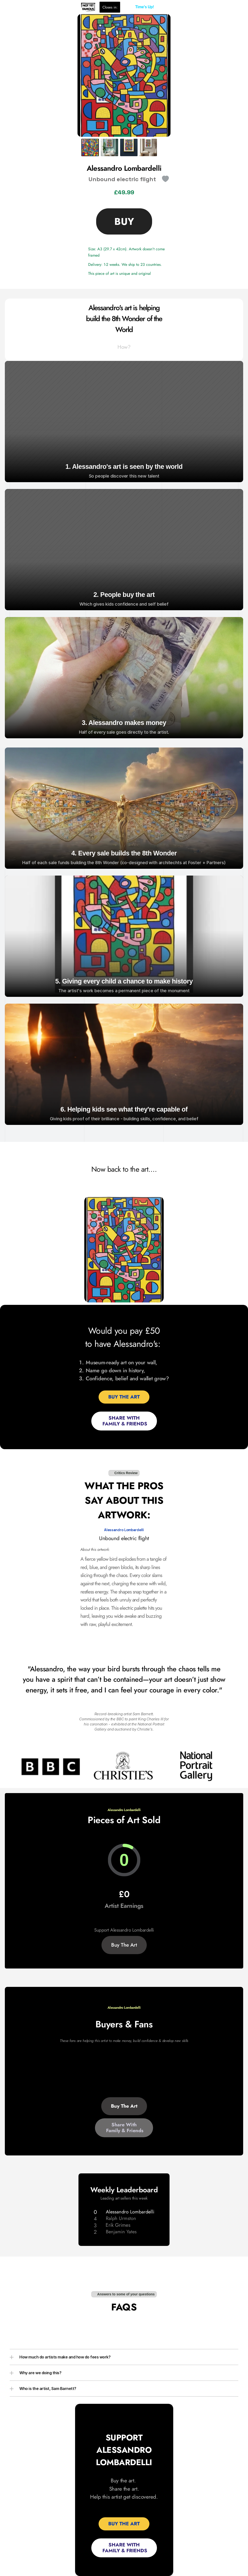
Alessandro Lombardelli (124, 1530)
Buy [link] (124, 221)
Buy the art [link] (124, 1945)
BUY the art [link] (124, 1396)
